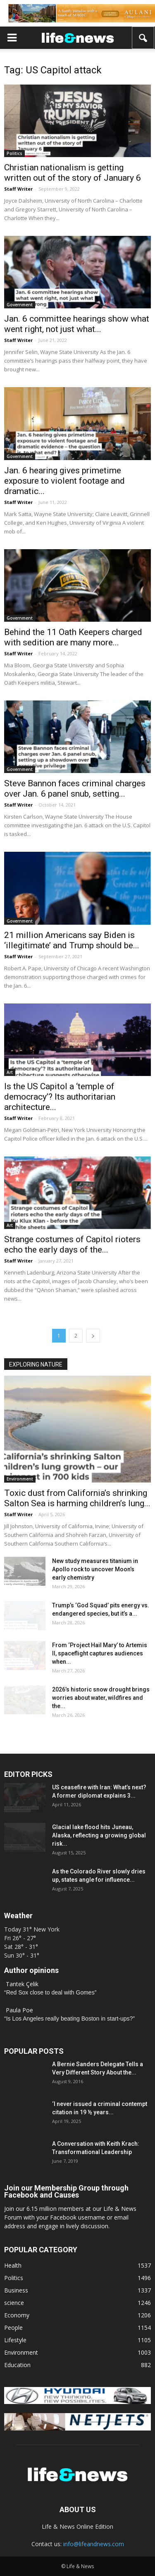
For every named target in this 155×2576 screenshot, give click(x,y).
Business (16, 2290)
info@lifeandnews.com (93, 2544)
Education (17, 2365)
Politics (14, 153)
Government (20, 305)
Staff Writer (18, 189)
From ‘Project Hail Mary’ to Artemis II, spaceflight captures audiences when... (99, 1653)
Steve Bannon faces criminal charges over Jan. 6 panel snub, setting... (74, 788)
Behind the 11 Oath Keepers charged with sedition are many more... (73, 637)
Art (10, 1072)
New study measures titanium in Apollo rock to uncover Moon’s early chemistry (95, 1569)
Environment (20, 1479)
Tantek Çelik (22, 1984)
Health (12, 2265)
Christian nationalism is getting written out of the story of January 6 (72, 172)
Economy (16, 2315)
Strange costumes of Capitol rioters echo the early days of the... (72, 1244)
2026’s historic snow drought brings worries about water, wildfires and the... (101, 1697)
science (14, 2303)
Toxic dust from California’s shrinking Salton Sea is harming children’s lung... (77, 1498)
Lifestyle (15, 2340)
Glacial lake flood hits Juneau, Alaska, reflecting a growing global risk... (99, 1835)
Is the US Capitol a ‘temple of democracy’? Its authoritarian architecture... (59, 1096)
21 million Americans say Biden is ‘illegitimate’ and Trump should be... (71, 940)
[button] (143, 38)
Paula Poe (19, 2010)
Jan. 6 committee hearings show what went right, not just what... (76, 324)
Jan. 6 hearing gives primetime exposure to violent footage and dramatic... (64, 480)
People (13, 2327)
